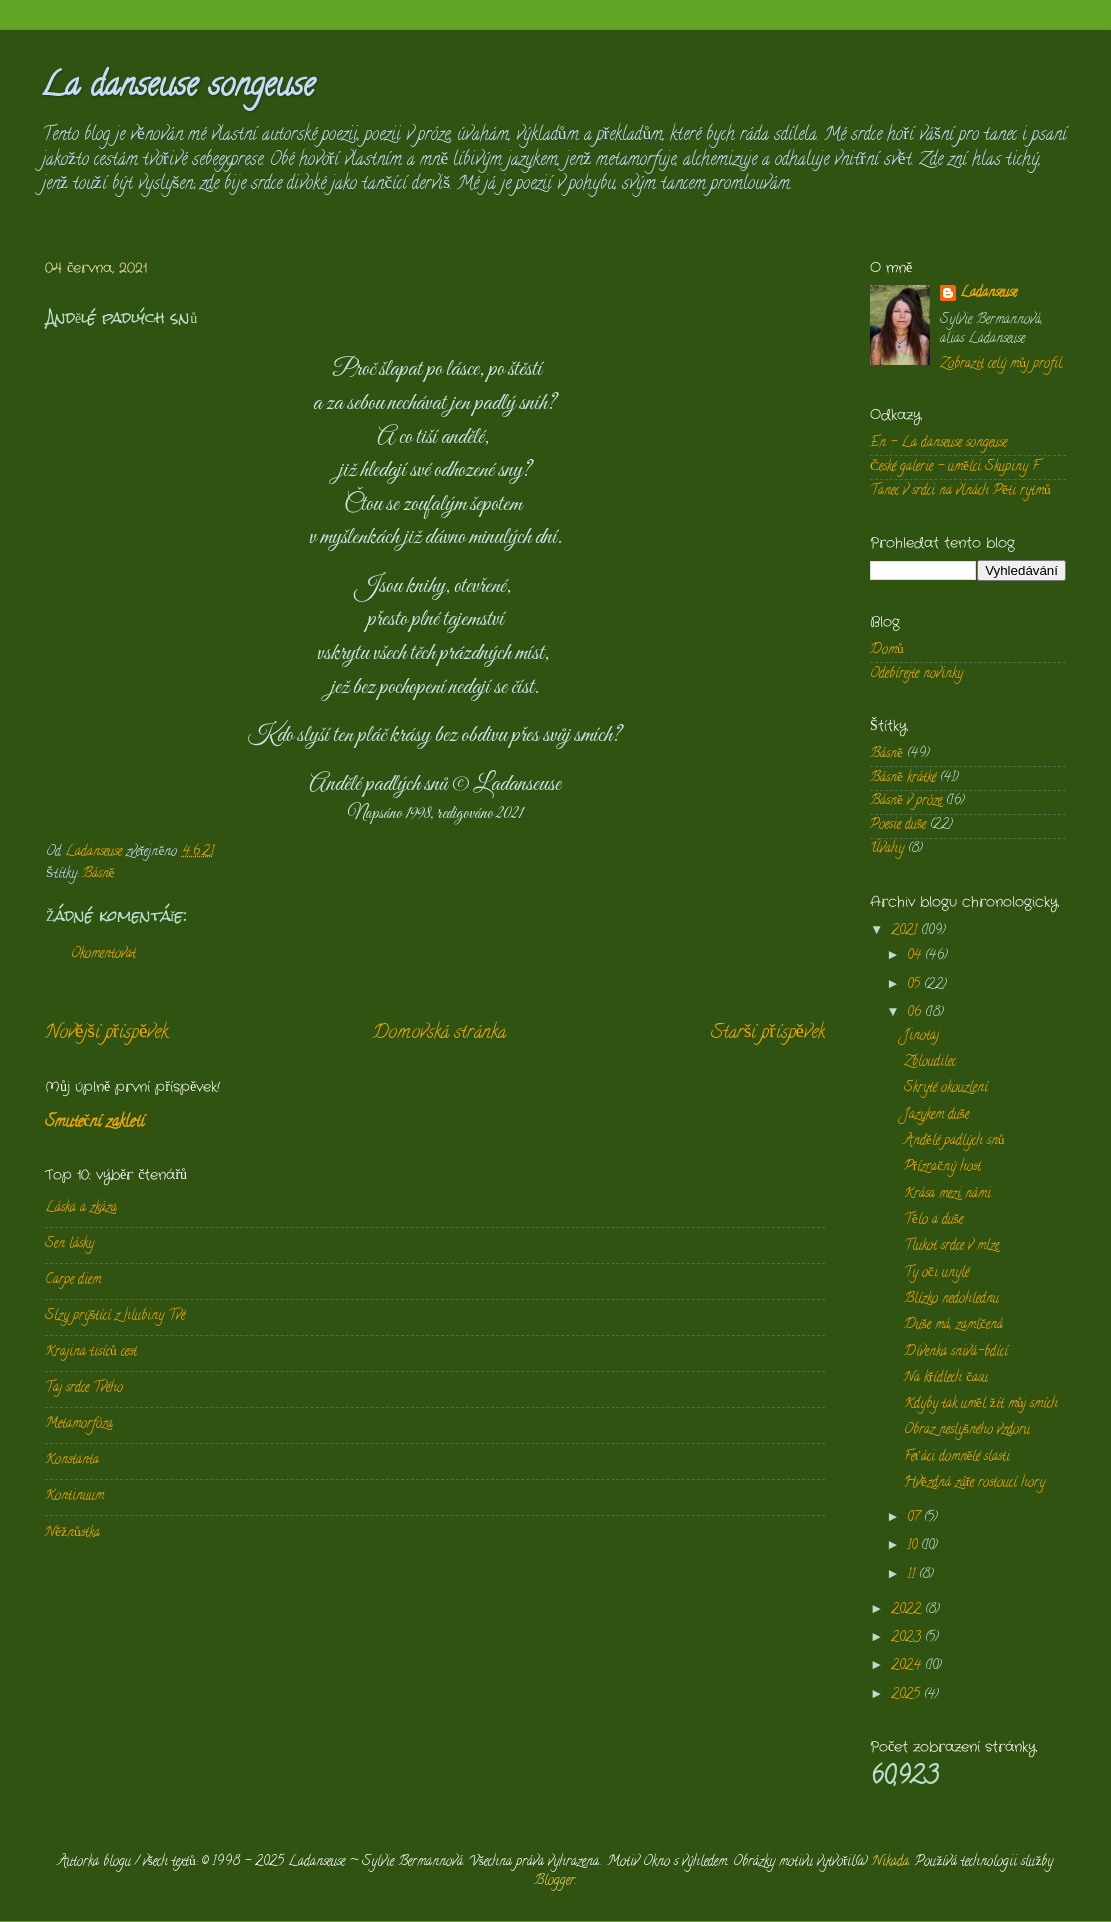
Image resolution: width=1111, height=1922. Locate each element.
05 (915, 985)
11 (913, 1575)
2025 (907, 1695)
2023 (908, 1638)
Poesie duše (898, 825)
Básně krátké (903, 778)
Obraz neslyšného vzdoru (967, 1430)
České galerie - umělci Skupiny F (954, 467)
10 (914, 1546)
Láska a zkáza (81, 1208)
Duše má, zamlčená (953, 1325)
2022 (908, 1610)
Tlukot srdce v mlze (951, 1246)
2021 (906, 931)
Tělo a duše (933, 1220)
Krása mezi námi (947, 1194)
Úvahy (887, 849)
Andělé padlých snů (954, 1141)
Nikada (890, 1862)
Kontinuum (74, 1496)
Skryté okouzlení (946, 1088)
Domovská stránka (439, 1033)
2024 (908, 1666)
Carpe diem (73, 1280)
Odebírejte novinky (916, 674)
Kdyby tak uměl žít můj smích (981, 1404)
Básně (98, 874)
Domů (887, 650)
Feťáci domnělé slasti (957, 1457)
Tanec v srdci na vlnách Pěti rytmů (960, 491)
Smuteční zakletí (94, 1123)
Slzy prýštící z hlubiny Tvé (115, 1316)
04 (916, 956)
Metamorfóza (79, 1424)
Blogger (554, 1881)
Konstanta (72, 1460)
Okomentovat (103, 954)
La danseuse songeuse (177, 88)
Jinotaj (921, 1036)
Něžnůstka (72, 1533)
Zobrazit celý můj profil (1001, 364)
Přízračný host (943, 1167)
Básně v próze (906, 801)
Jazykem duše (936, 1115)
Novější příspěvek (106, 1033)
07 (915, 1518)
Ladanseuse (988, 294)
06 (916, 1013)
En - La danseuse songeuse (938, 443)
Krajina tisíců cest (91, 1352)
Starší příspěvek (768, 1033)
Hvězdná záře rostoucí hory (975, 1483)
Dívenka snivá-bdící (956, 1352)
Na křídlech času (946, 1378)
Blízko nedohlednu (951, 1299)
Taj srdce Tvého (84, 1388)
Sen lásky (69, 1244)
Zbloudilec (930, 1062)
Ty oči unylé (936, 1273)
